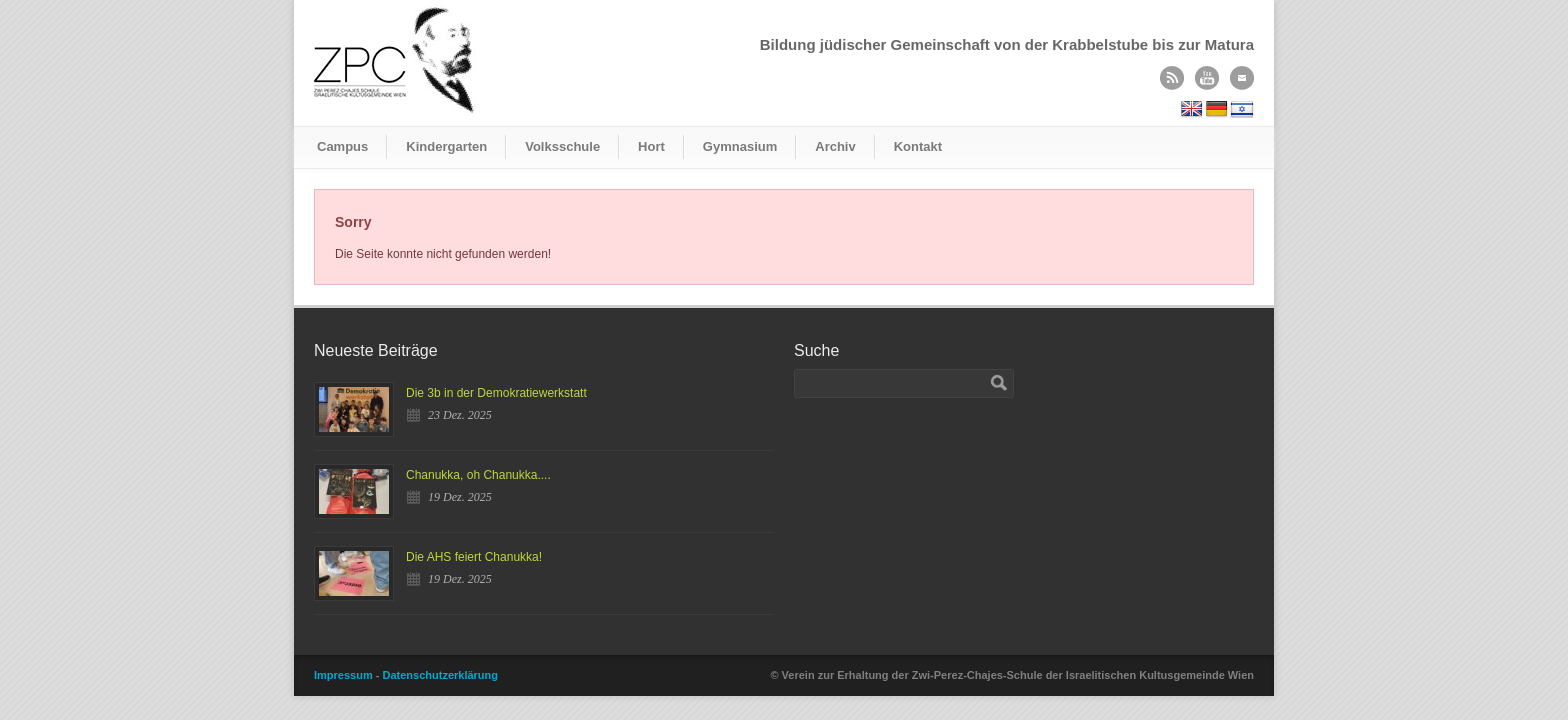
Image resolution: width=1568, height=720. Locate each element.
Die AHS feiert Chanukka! (474, 557)
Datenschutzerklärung (440, 675)
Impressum (343, 675)
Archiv (835, 146)
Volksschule (562, 146)
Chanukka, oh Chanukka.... (478, 475)
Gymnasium (740, 146)
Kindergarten (446, 146)
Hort (651, 146)
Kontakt (918, 146)
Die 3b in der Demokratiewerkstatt (496, 393)
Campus (342, 146)
